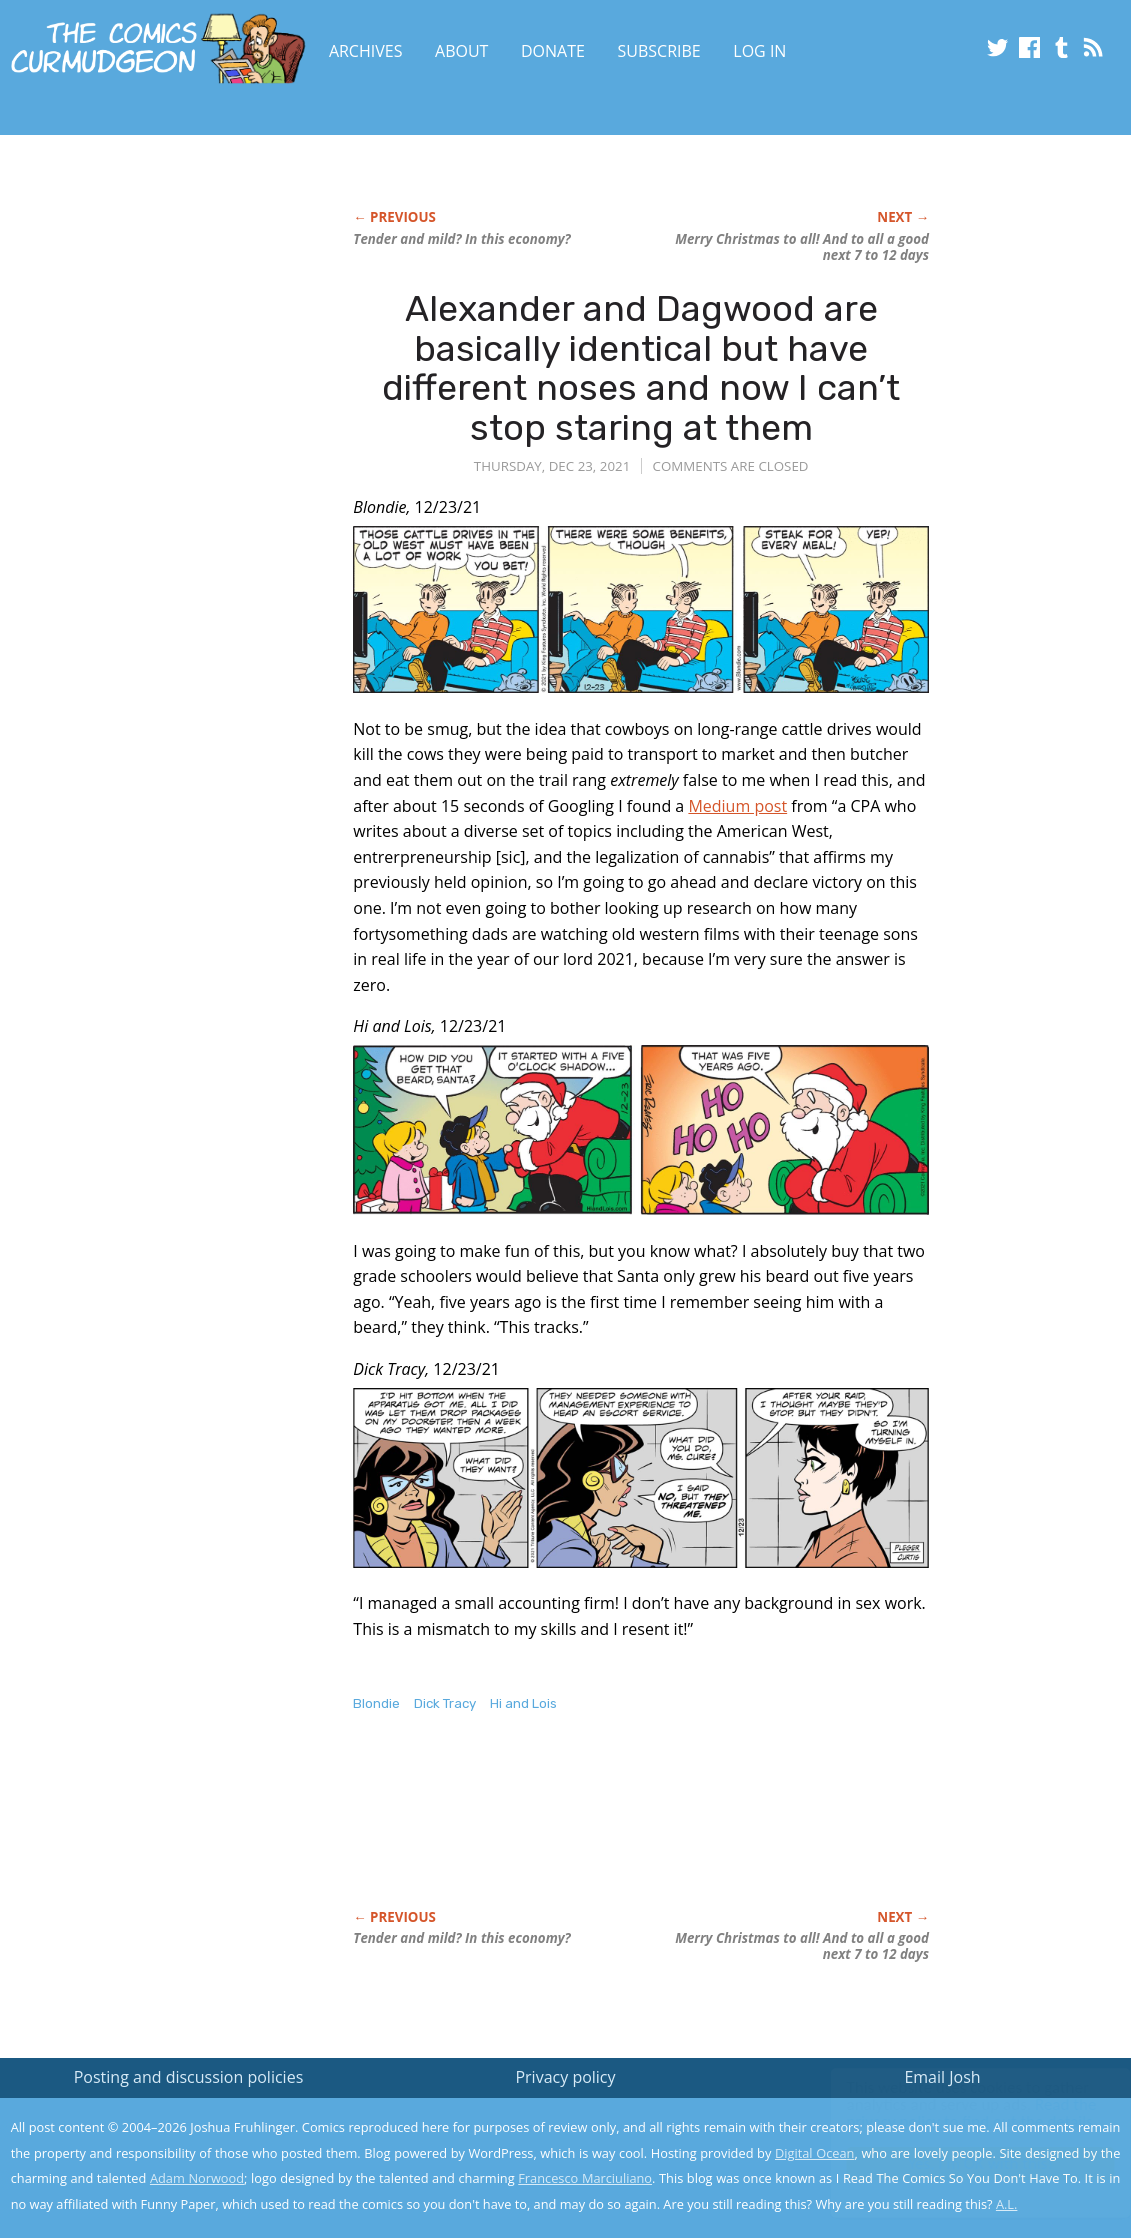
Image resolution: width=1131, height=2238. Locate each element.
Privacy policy (565, 2077)
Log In (759, 51)
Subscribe (659, 51)
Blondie (376, 1703)
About (461, 51)
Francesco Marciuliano (585, 2178)
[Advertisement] (717, 1832)
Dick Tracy (445, 1703)
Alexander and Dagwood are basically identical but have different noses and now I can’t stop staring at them (641, 368)
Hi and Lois (523, 1703)
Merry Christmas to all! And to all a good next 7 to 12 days (802, 247)
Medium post (737, 806)
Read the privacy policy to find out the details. (952, 2113)
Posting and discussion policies (189, 2077)
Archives (366, 51)
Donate (553, 51)
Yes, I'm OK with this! (961, 2163)
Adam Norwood (197, 2178)
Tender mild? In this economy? (461, 239)
